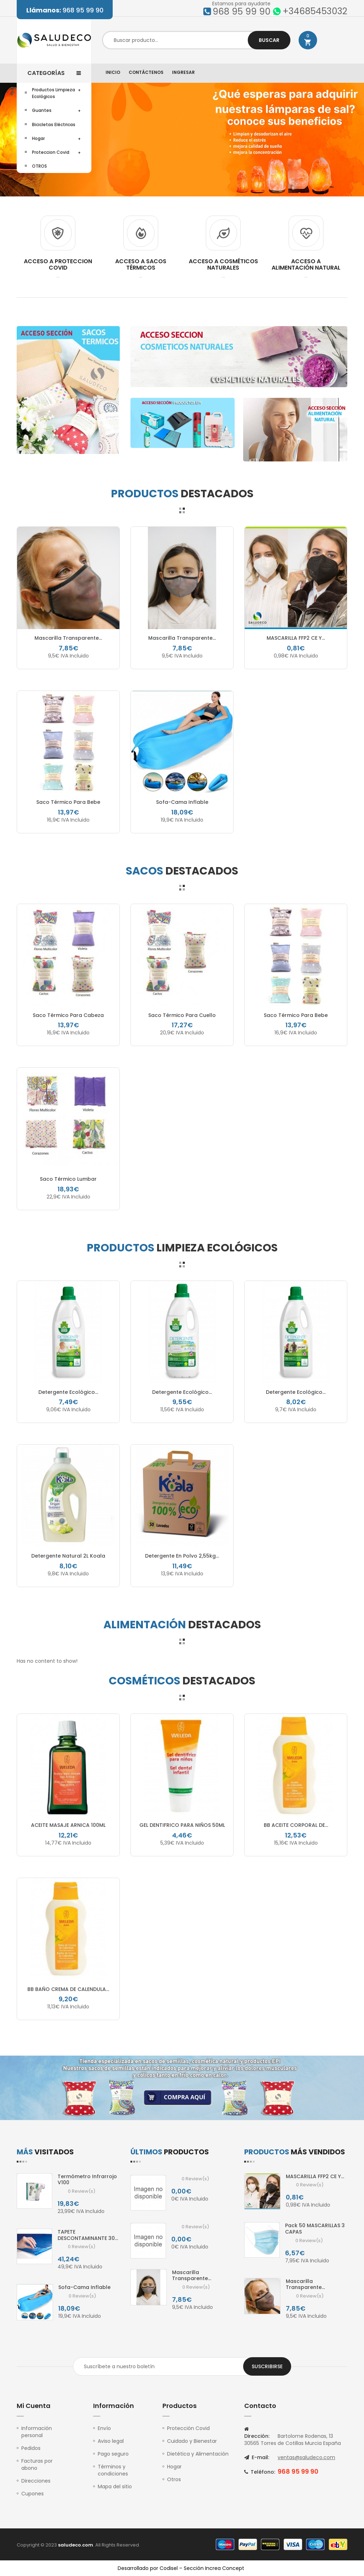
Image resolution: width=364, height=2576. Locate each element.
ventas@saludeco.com (306, 2457)
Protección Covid (188, 2428)
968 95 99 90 (64, 10)
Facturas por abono (37, 2464)
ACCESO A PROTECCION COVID (58, 264)
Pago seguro (113, 2453)
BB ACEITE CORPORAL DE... (296, 1825)
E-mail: (256, 2457)
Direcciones (35, 2480)
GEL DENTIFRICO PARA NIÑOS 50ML (182, 1825)
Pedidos (31, 2448)
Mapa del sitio (115, 2486)
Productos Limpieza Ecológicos (53, 93)
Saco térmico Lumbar (68, 1179)
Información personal (36, 2432)
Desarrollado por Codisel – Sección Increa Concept (181, 2568)
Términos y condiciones (113, 2470)
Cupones (32, 2493)
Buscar (269, 40)
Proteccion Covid (50, 152)
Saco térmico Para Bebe (68, 802)
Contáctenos (146, 72)
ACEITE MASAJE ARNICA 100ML (68, 1825)
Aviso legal (111, 2441)
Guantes (42, 110)
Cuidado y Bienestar (192, 2441)
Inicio (113, 72)
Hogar (38, 138)
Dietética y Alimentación (198, 2453)
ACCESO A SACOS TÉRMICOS (140, 264)
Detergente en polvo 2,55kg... (182, 1555)
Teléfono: (259, 2471)
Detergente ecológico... (68, 1392)
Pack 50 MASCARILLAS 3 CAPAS (315, 2228)
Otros (174, 2479)
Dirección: (256, 2433)
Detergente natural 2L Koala (68, 1555)
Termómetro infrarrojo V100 (87, 2179)
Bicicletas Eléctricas (53, 124)
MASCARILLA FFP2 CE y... (296, 638)
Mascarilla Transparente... (68, 638)
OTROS (39, 166)
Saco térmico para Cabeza (68, 1015)
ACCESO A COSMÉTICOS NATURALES (223, 264)
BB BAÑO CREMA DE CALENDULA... (68, 1989)
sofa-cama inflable (182, 802)
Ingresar (183, 72)
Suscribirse (267, 2366)
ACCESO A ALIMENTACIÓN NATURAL (306, 264)
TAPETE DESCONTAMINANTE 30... (88, 2235)
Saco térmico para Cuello (182, 1015)
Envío (104, 2428)
